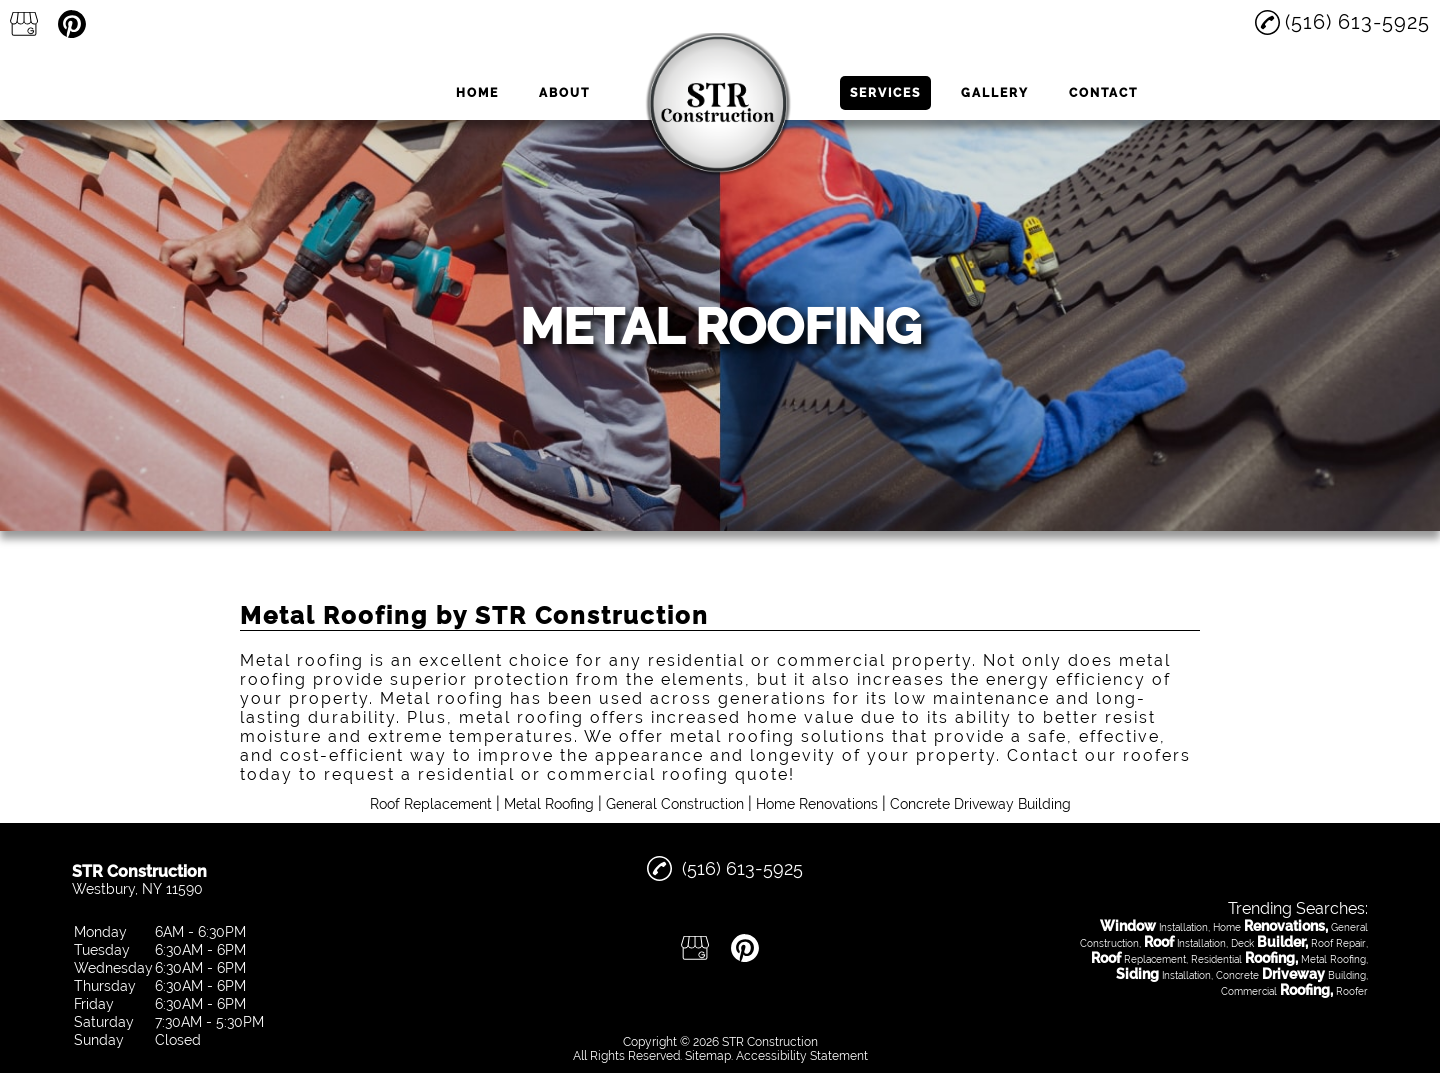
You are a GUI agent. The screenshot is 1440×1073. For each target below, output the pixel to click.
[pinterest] (72, 24)
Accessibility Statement (802, 1056)
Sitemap (708, 1056)
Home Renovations (817, 804)
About (564, 93)
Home (477, 93)
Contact (1103, 93)
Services (885, 93)
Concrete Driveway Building (980, 804)
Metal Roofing (549, 804)
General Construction (675, 804)
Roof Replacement (431, 804)
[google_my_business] (24, 24)
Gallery (995, 93)
